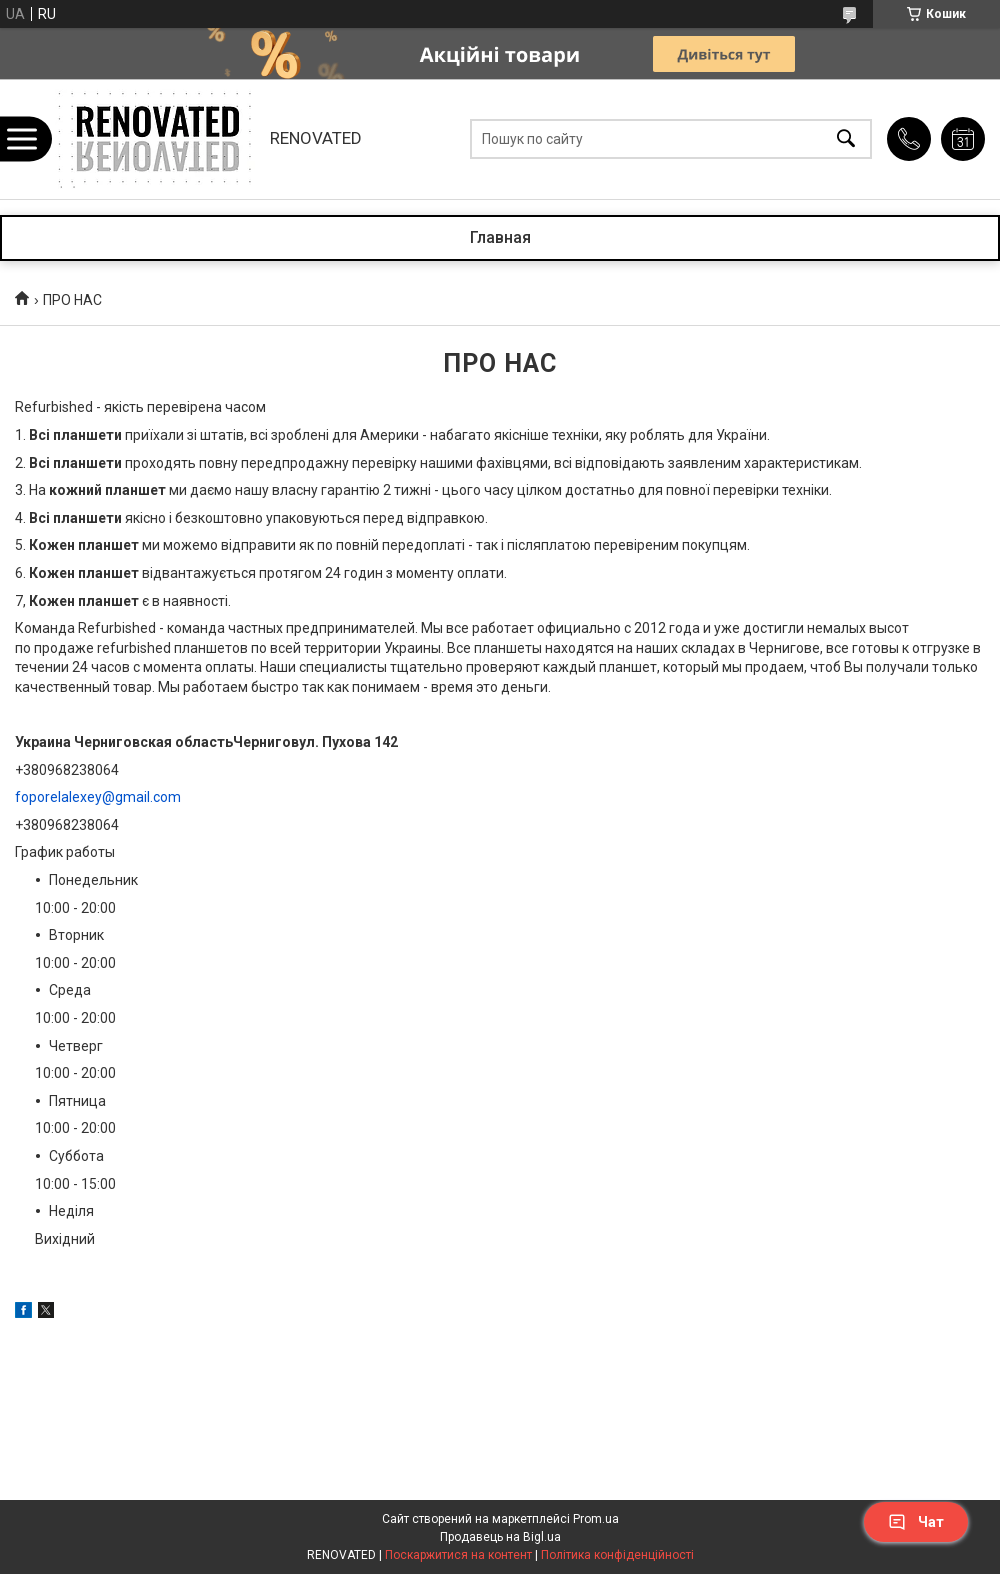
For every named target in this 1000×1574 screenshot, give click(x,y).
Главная (500, 237)
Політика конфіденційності (617, 1555)
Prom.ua (596, 1519)
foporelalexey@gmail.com (98, 797)
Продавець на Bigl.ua (500, 1537)
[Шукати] (846, 139)
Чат (916, 1522)
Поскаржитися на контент (458, 1555)
